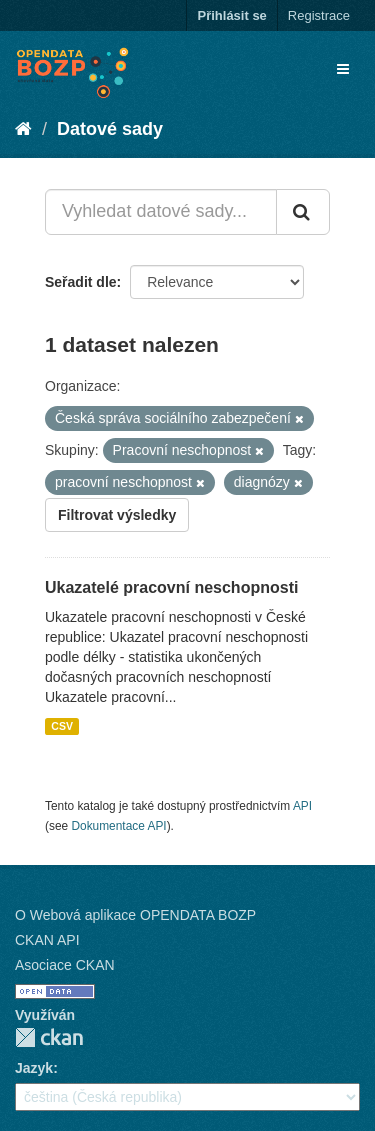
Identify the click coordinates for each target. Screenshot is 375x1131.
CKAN (49, 1037)
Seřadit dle (81, 282)
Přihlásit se (231, 15)
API (302, 806)
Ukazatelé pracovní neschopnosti (171, 587)
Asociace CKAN (65, 965)
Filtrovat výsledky (117, 515)
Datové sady (110, 129)
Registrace (319, 15)
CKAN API (47, 940)
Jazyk (34, 1068)
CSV (62, 726)
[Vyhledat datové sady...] (161, 212)
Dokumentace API (118, 826)
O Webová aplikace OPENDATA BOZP (135, 915)
